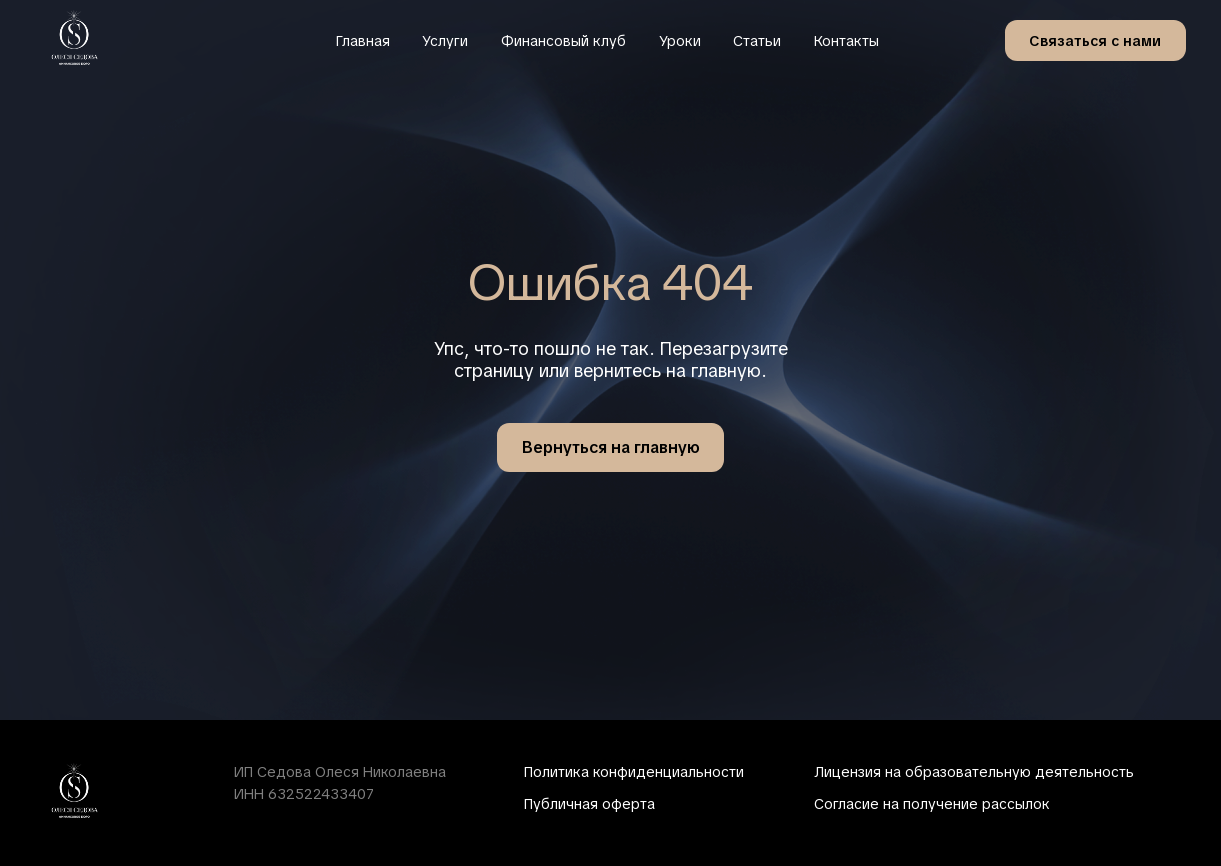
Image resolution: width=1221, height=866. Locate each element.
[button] (1095, 40)
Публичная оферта (589, 804)
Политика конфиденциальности (634, 772)
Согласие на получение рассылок (932, 804)
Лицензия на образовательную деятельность (974, 772)
